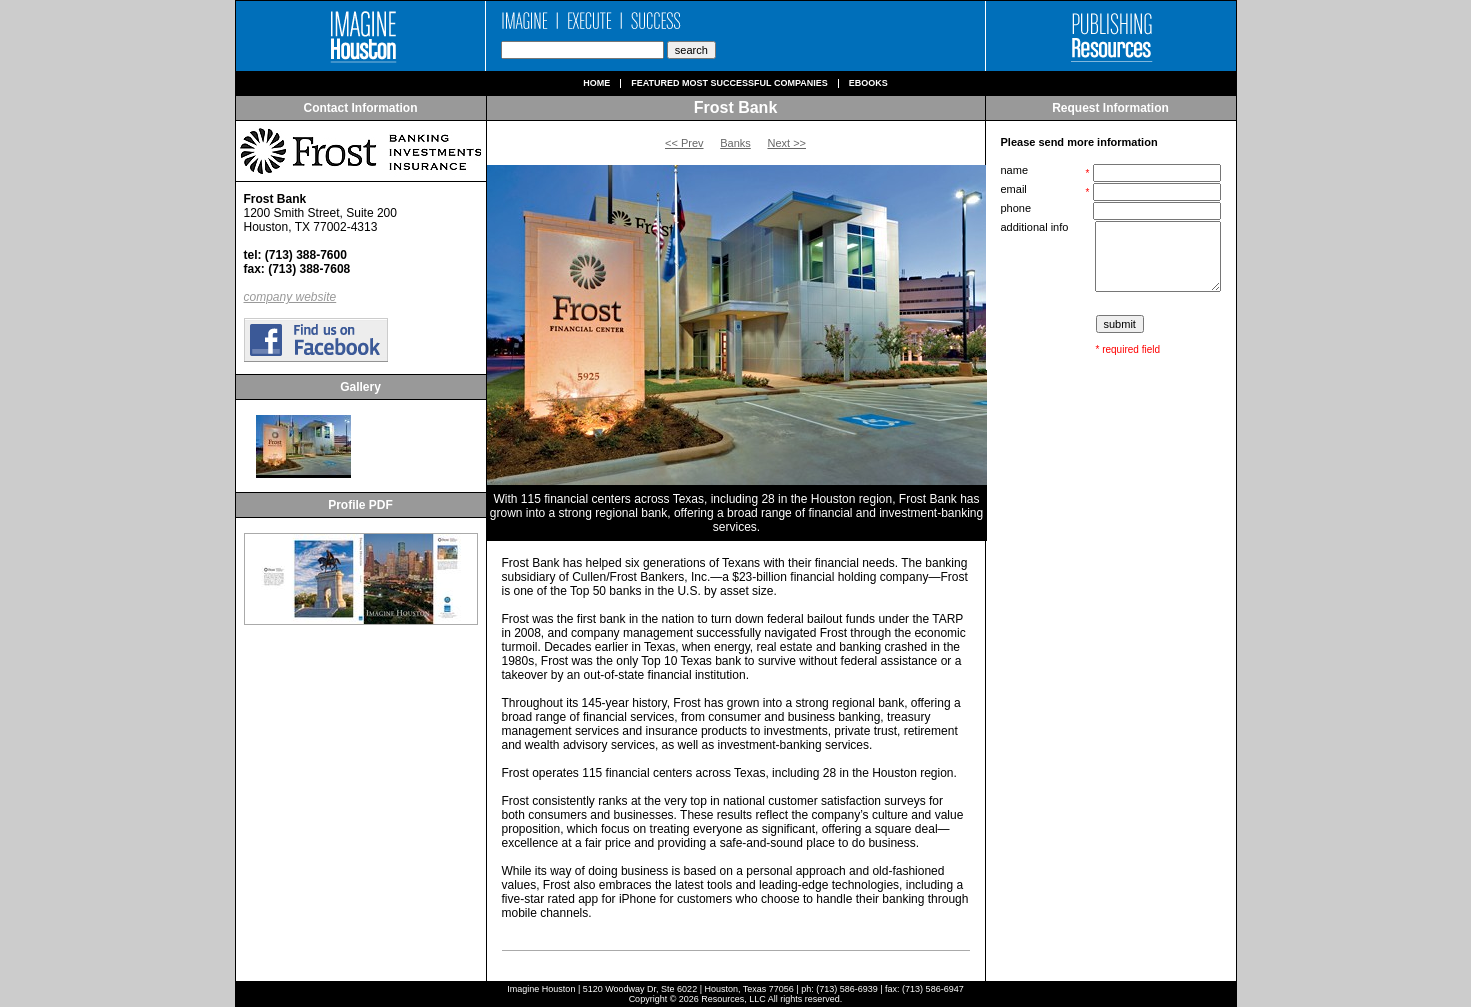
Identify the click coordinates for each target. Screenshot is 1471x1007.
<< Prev (684, 143)
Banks (735, 143)
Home (596, 83)
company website (290, 297)
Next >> (786, 143)
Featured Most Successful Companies (729, 83)
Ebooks (868, 83)
